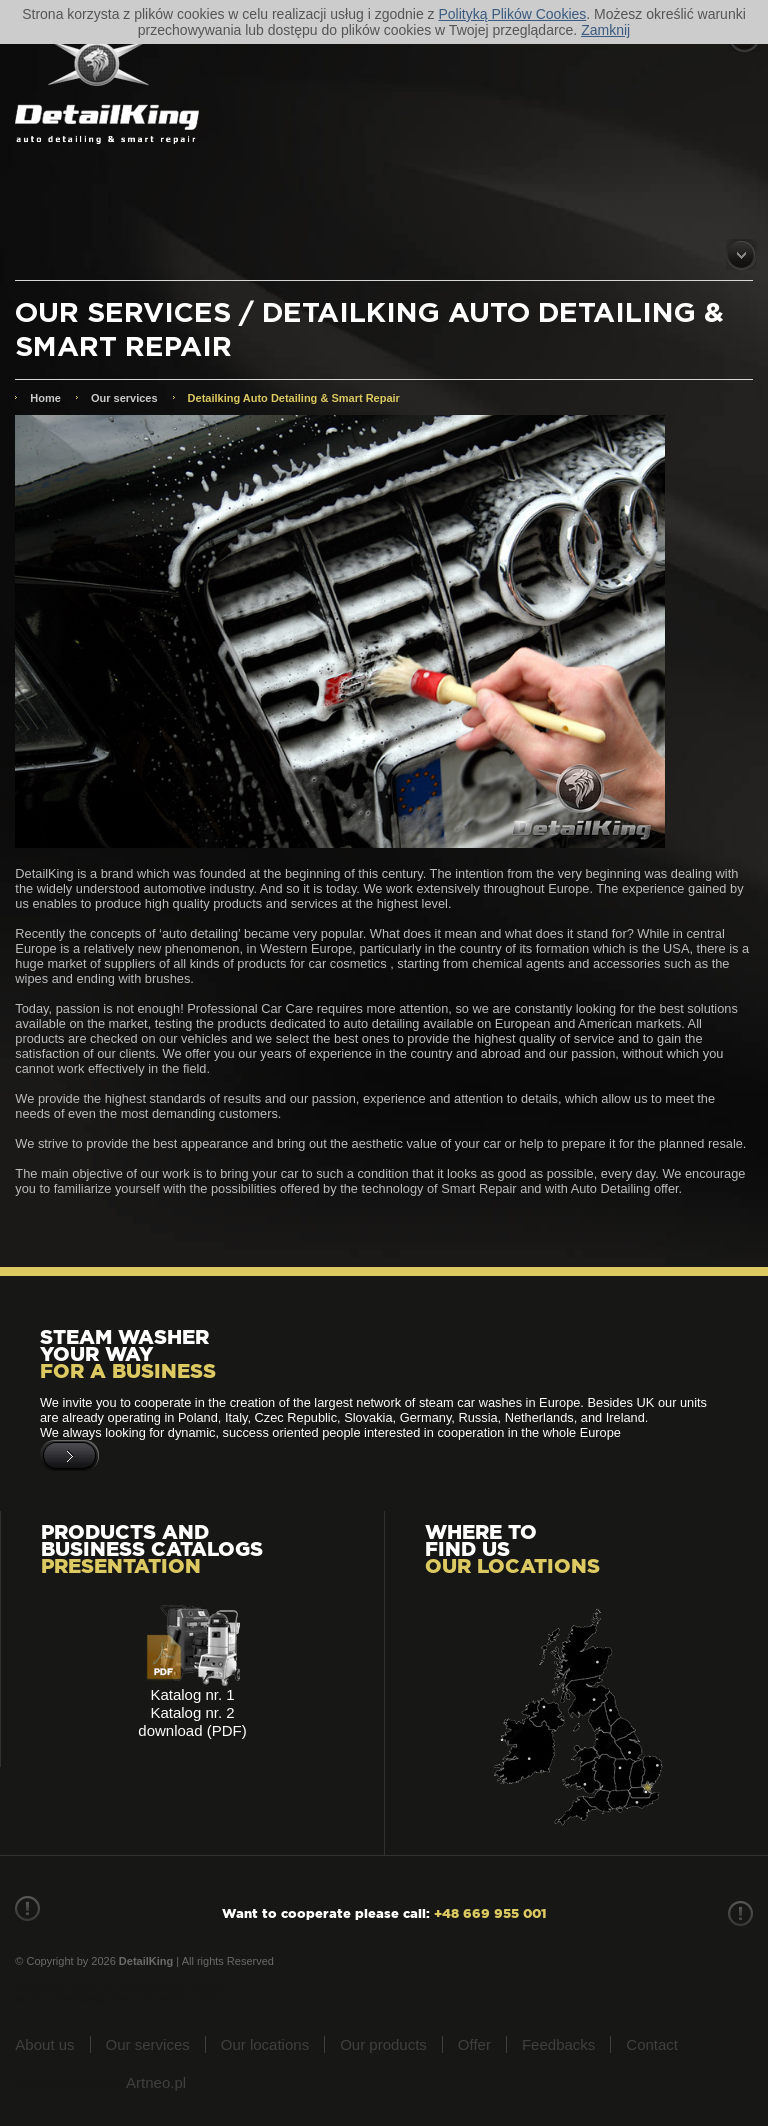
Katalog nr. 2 (192, 1712)
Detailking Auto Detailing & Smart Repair (294, 398)
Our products (383, 2044)
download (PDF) (192, 1730)
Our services (124, 398)
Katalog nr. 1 (192, 1694)
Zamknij (605, 30)
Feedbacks (558, 2044)
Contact (652, 2044)
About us (44, 2044)
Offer (474, 2044)
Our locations (265, 2044)
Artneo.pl (156, 2082)
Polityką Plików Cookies (512, 14)
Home (45, 398)
